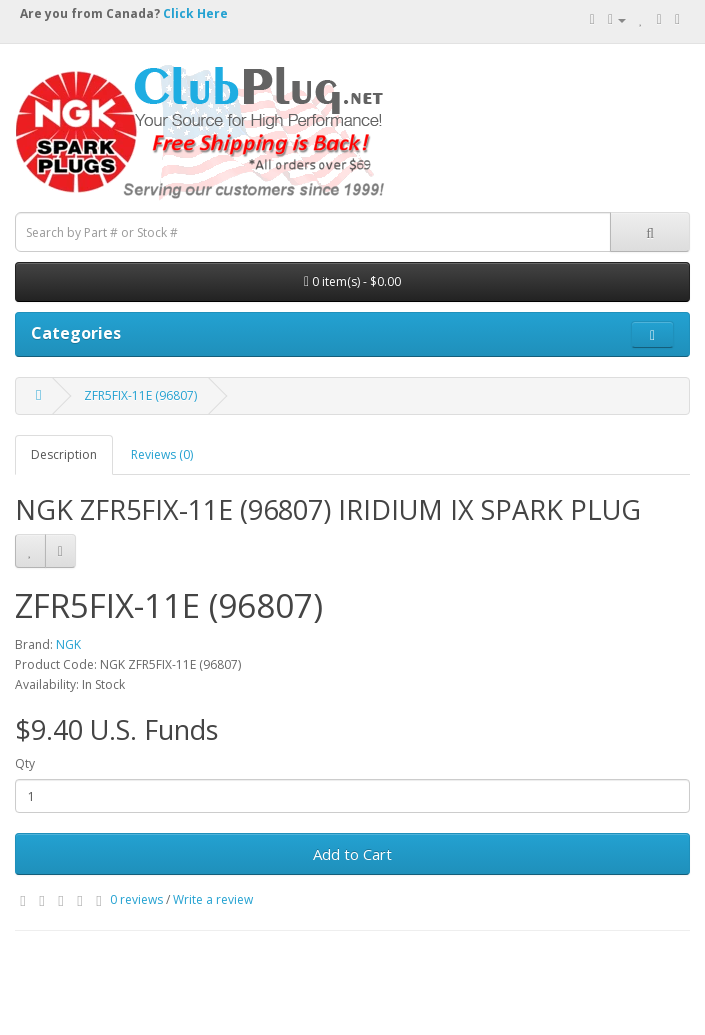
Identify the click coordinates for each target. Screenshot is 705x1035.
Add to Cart (352, 854)
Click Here (195, 13)
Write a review (213, 899)
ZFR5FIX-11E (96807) (140, 395)
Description (64, 454)
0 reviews (136, 899)
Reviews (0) (162, 454)
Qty (25, 763)
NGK (68, 644)
